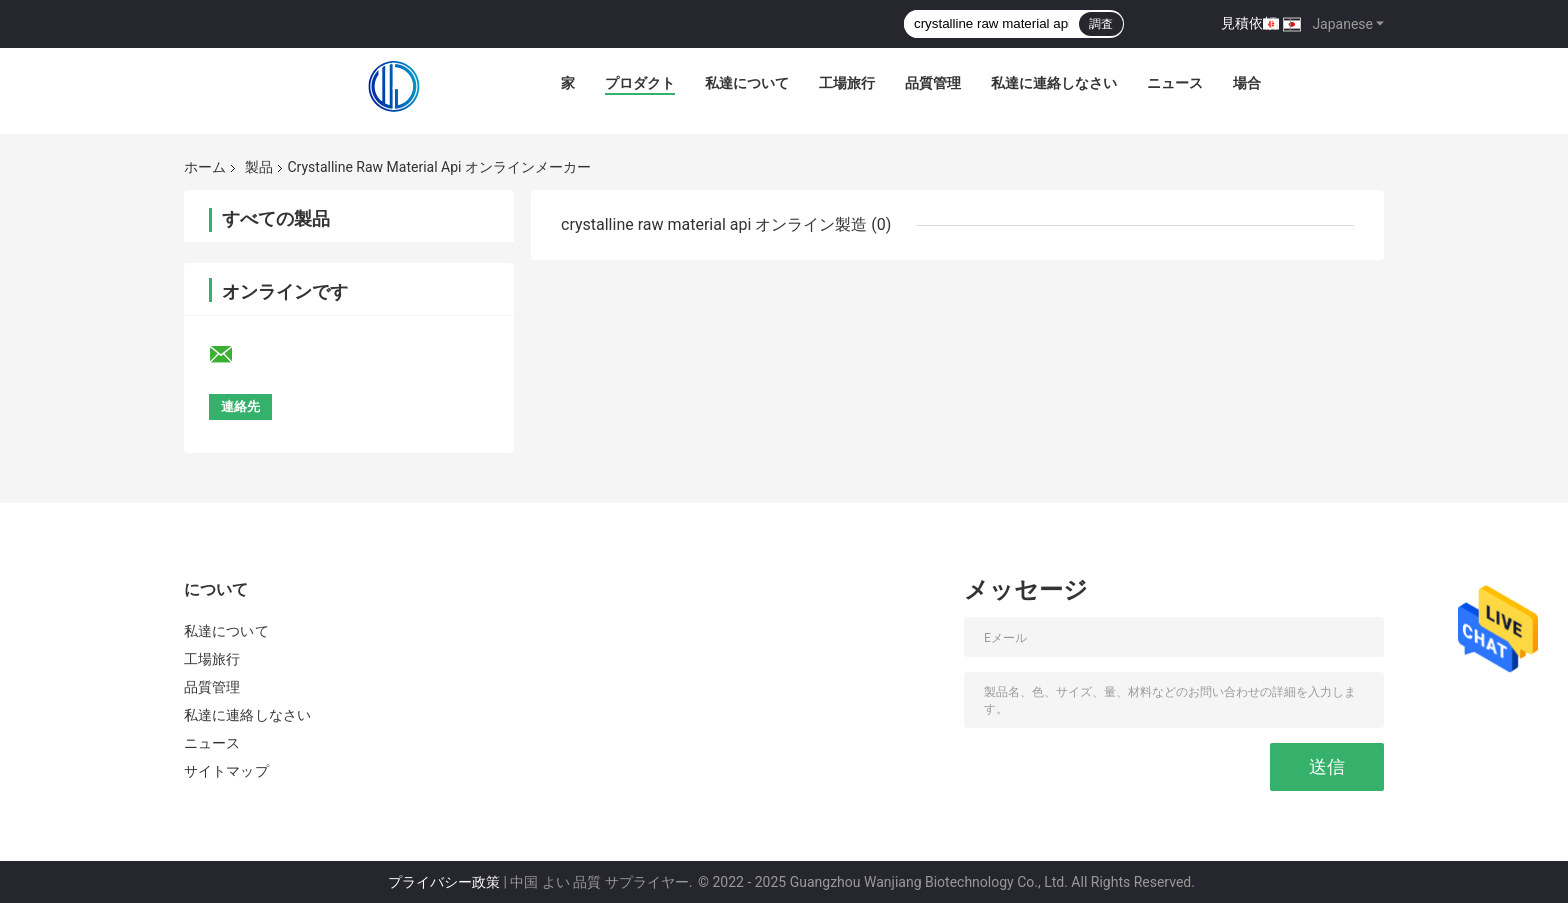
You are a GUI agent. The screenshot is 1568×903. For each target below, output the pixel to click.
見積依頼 (1249, 23)
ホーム (205, 167)
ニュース (1175, 83)
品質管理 (933, 83)
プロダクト (640, 83)
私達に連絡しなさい (1054, 83)
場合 (1247, 83)
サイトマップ (226, 771)
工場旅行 (847, 83)
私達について (747, 83)
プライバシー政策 (444, 882)
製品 (259, 167)
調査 (1101, 24)
